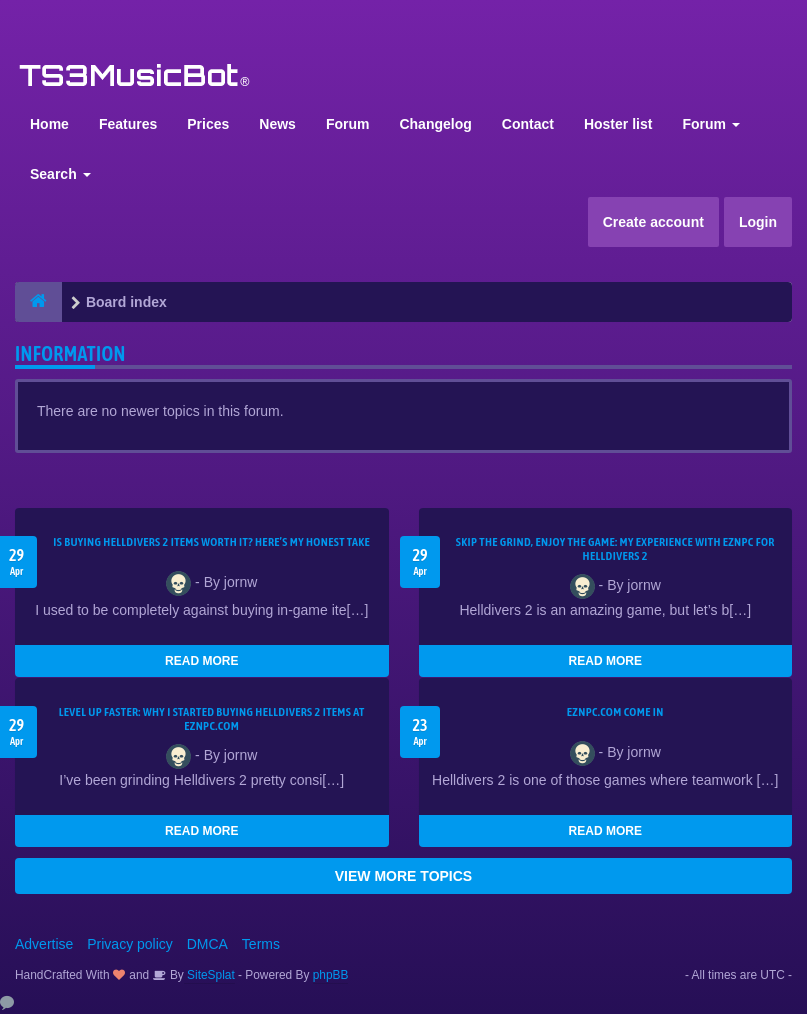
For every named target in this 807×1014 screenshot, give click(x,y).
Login (758, 222)
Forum (348, 124)
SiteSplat (209, 975)
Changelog (435, 124)
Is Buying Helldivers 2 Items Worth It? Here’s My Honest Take (211, 542)
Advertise (44, 944)
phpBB (331, 975)
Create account (653, 222)
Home (49, 124)
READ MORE (201, 661)
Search (60, 174)
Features (128, 124)
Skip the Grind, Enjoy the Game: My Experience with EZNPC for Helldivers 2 (615, 549)
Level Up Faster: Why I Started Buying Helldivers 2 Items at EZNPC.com (212, 719)
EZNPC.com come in (615, 712)
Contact (528, 124)
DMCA (207, 944)
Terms (261, 944)
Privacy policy (130, 944)
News (277, 124)
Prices (208, 124)
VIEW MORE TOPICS (403, 876)
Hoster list (618, 124)
